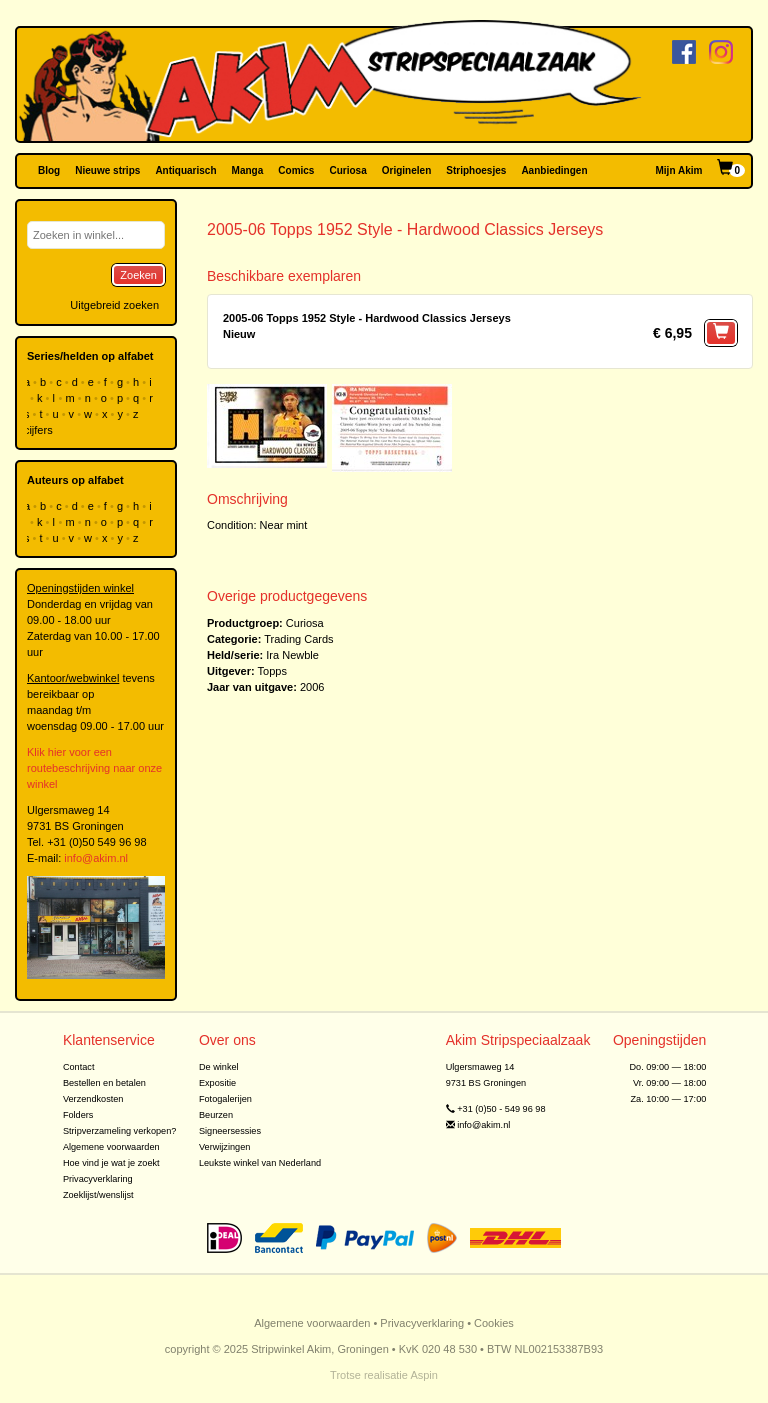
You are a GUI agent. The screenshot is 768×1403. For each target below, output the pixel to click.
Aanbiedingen (554, 170)
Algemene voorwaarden (111, 1147)
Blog (49, 170)
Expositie (217, 1083)
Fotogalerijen (225, 1099)
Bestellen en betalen (104, 1083)
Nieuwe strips (107, 170)
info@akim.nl (96, 858)
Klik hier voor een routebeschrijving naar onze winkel (94, 768)
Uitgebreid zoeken (114, 305)
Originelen (406, 170)
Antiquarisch (185, 170)
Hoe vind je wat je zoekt (111, 1163)
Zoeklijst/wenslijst (98, 1195)
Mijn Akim (679, 170)
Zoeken (138, 275)
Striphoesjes (476, 170)
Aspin (424, 1375)
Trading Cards (298, 639)
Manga (248, 170)
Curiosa (347, 170)
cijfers (40, 430)
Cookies (494, 1323)
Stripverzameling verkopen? (120, 1131)
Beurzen (216, 1115)
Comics (296, 170)
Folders (78, 1115)
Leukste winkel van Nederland (260, 1163)
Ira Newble (292, 655)
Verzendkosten (93, 1099)
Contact (79, 1067)
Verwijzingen (224, 1147)
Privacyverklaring (98, 1179)
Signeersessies (230, 1131)
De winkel (219, 1067)
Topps (272, 671)
